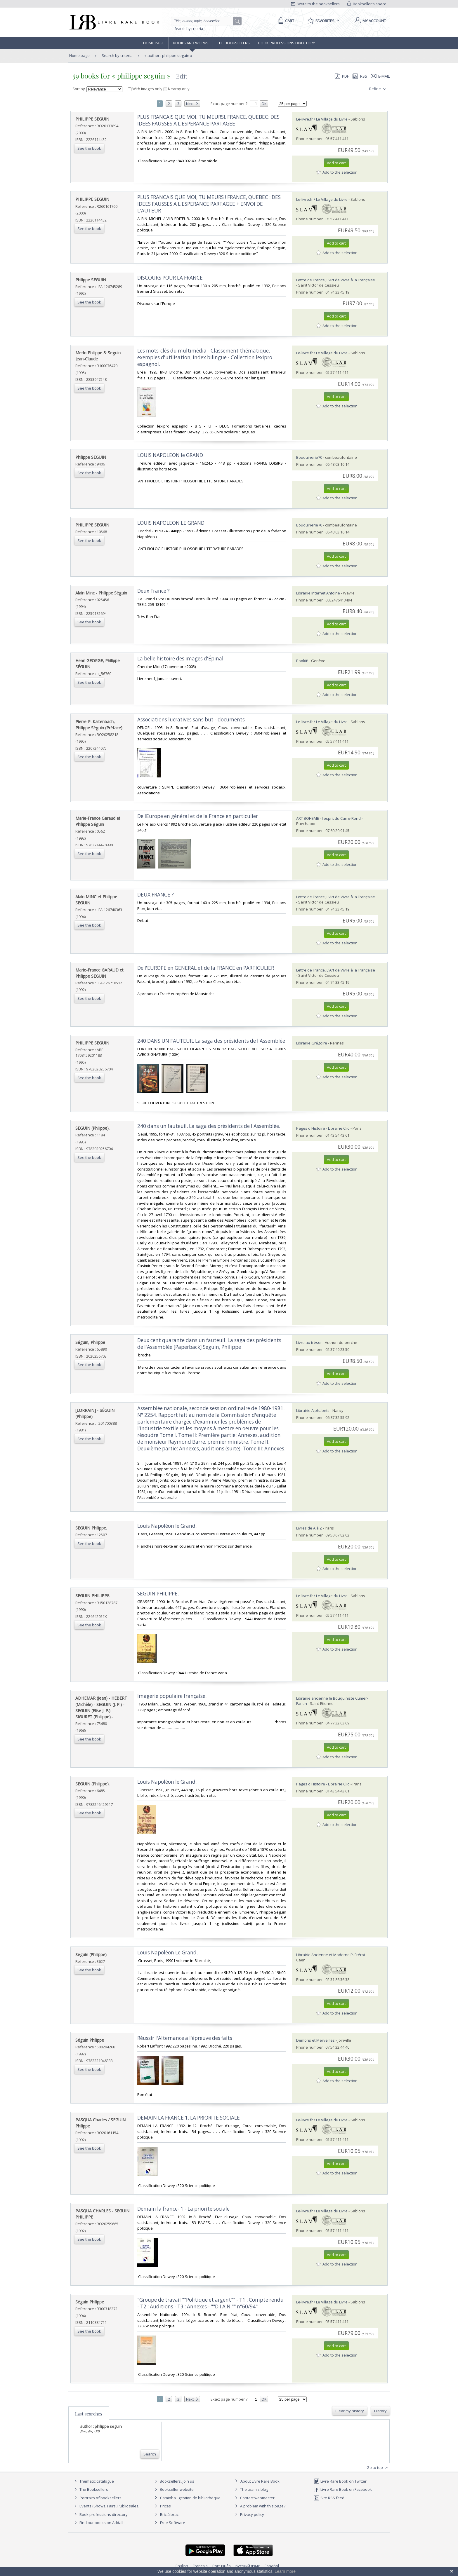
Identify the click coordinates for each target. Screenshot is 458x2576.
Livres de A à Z (309, 1528)
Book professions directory (286, 43)
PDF (341, 76)
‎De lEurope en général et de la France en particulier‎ (197, 816)
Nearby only (176, 88)
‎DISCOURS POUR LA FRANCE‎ (170, 277)
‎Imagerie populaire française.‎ (172, 1696)
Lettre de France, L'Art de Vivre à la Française (335, 279)
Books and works (191, 43)
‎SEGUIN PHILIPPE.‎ (158, 1593)
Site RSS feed (329, 2498)
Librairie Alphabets (312, 1410)
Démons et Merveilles (315, 2040)
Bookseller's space (366, 3)
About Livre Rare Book (260, 2481)
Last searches (88, 2414)
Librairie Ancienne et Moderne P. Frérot (330, 1954)
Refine (378, 89)
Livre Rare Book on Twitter (340, 2481)
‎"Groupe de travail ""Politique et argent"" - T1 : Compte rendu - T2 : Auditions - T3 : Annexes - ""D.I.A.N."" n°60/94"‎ (210, 2303)
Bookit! (302, 660)
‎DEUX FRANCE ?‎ (155, 894)
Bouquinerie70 (309, 457)
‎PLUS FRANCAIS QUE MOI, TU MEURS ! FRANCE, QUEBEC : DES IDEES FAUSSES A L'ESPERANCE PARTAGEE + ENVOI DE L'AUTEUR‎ (209, 204)
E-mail (380, 76)
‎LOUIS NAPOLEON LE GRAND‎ (170, 522)
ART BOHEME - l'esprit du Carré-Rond (328, 818)
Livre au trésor (309, 1342)
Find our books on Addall (98, 2523)
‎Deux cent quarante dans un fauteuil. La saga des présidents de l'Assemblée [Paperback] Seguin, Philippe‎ (209, 1343)
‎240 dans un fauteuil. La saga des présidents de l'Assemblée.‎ (208, 1126)
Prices (165, 2506)
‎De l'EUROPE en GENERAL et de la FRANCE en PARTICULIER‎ (205, 968)
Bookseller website (173, 2489)
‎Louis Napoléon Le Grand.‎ (167, 1952)
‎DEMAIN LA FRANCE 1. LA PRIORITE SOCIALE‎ (188, 2117)
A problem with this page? (259, 2506)
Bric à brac (169, 2514)
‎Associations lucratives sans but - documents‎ (191, 719)
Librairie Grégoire (311, 1043)
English (182, 2565)
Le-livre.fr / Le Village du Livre (322, 119)
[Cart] (285, 20)
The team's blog (250, 2489)
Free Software (172, 2522)
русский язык (247, 2565)
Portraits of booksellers (101, 2497)
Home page (153, 43)
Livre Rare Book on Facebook (343, 2489)
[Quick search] (204, 21)
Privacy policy (248, 2514)
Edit (181, 76)
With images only (145, 88)
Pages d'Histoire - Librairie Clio (323, 1128)
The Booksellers (233, 43)
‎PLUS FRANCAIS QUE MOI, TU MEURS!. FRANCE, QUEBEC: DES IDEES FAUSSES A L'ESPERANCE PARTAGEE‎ (208, 120)
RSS (359, 76)
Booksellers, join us (173, 2481)
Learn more (285, 2571)
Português (221, 2565)
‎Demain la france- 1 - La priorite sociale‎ (183, 2208)
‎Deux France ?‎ (153, 590)
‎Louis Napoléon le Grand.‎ (167, 1525)
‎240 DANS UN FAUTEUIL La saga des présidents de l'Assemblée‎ (211, 1040)
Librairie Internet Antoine (318, 593)
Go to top (378, 2468)
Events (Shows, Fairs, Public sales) (106, 2506)
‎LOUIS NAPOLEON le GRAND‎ (170, 455)
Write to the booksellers (315, 3)
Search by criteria (188, 28)
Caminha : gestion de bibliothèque (190, 2497)
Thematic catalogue (93, 2481)
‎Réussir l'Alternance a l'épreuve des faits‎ (184, 2038)
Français (200, 2565)
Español (272, 2565)
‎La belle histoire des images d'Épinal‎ (180, 658)
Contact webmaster (254, 2498)
